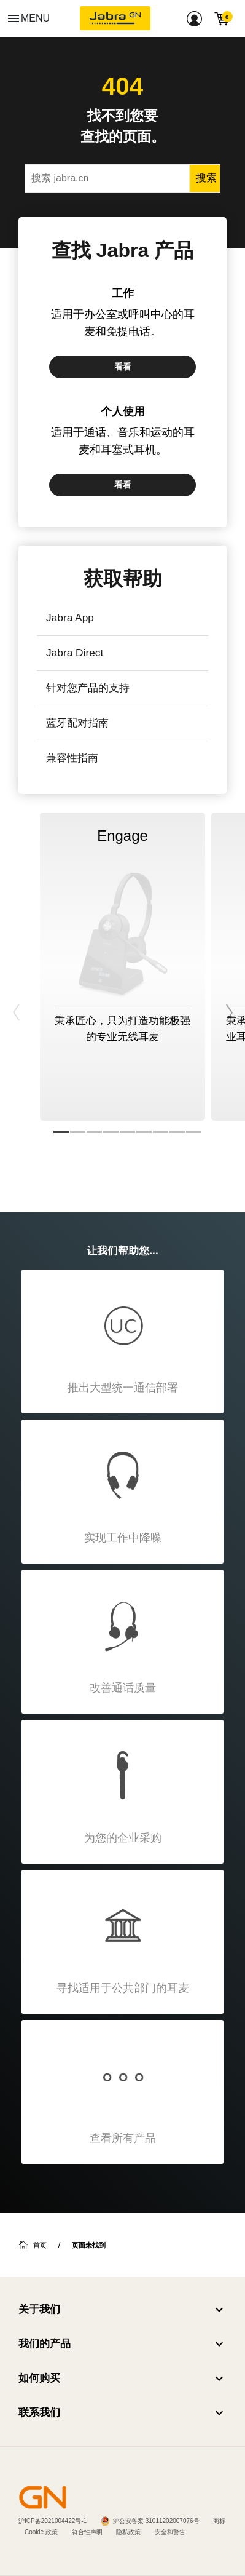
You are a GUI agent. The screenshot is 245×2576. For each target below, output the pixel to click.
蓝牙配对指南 (77, 723)
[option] (122, 967)
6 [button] (144, 1132)
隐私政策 (128, 2532)
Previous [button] (17, 997)
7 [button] (160, 1132)
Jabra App (70, 617)
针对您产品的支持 (88, 688)
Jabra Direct (74, 652)
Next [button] (228, 997)
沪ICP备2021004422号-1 (52, 2521)
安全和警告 (170, 2532)
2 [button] (77, 1132)
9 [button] (193, 1132)
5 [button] (127, 1132)
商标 (219, 2521)
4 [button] (111, 1132)
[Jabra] (115, 18)
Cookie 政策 (41, 2532)
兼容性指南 (72, 758)
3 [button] (94, 1132)
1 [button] (61, 1132)
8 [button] (177, 1132)
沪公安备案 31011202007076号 (156, 2521)
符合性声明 (87, 2532)
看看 (122, 367)
